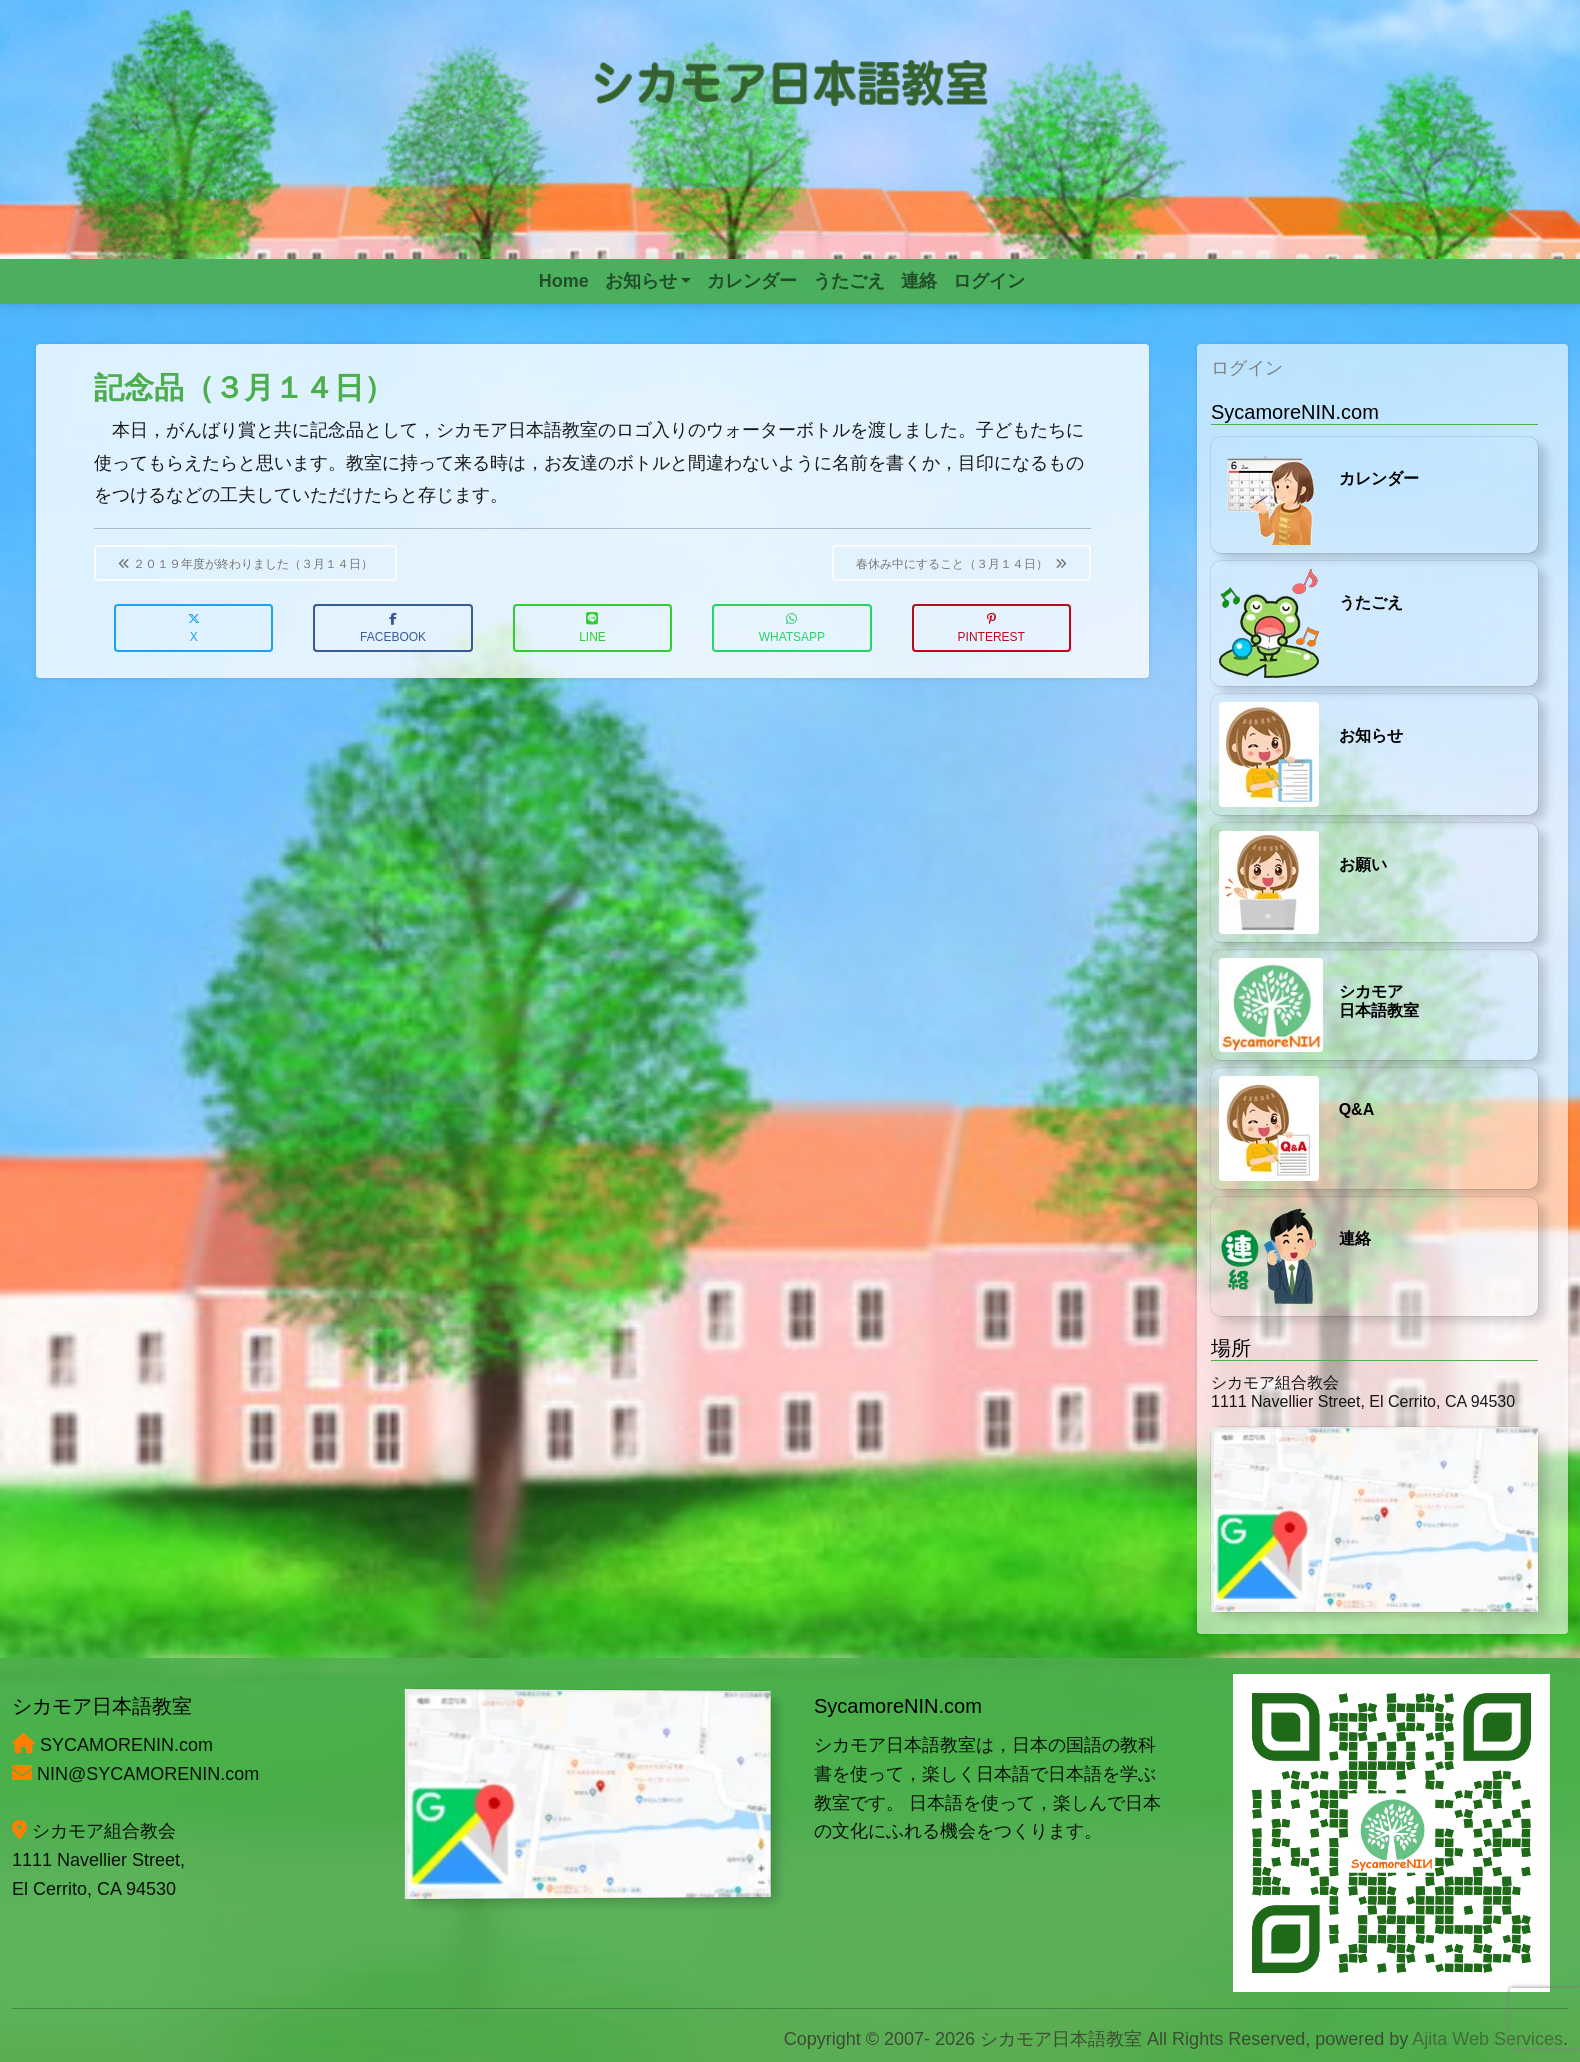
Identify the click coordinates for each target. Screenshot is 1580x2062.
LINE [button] (592, 628)
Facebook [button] (393, 628)
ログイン (1247, 368)
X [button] (194, 628)
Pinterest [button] (991, 628)
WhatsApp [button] (792, 628)
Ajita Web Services (1487, 2039)
